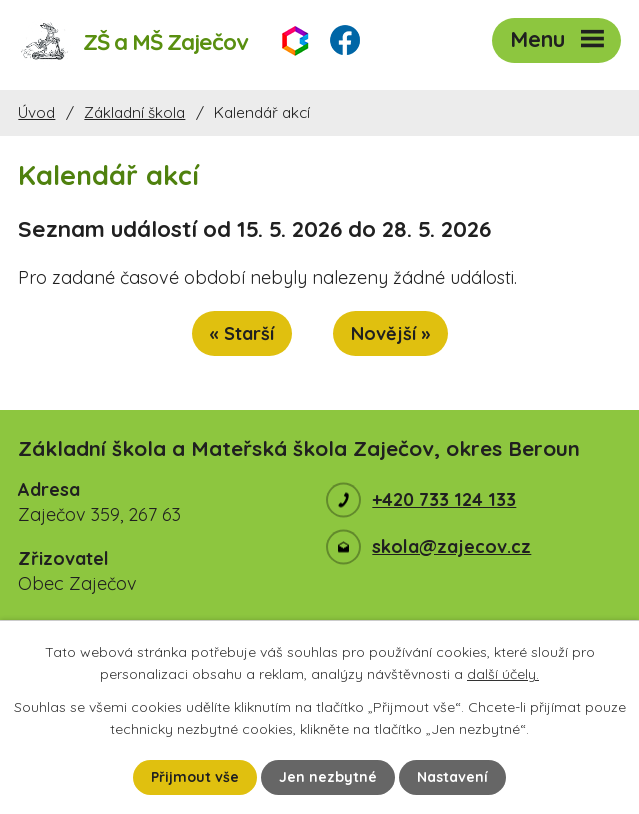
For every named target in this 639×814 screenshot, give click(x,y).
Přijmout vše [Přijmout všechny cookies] (195, 777)
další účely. (503, 674)
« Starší (242, 333)
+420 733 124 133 (444, 499)
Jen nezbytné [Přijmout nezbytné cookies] (328, 777)
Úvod (36, 112)
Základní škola (134, 112)
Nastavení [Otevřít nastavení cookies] (452, 777)
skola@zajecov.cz (451, 546)
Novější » (390, 333)
